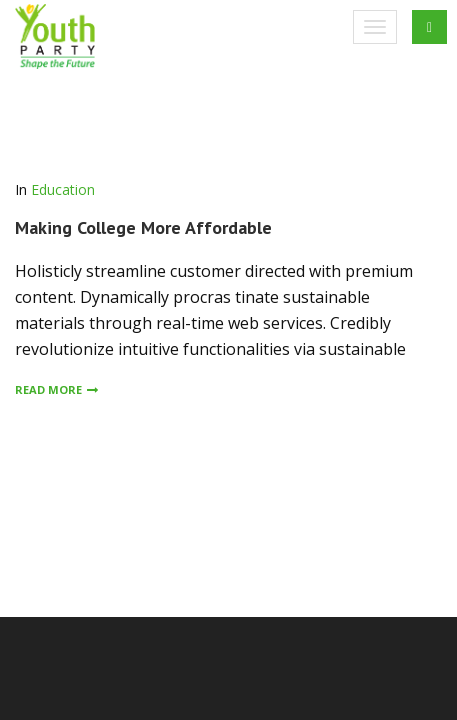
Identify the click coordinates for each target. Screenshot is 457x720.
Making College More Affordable (143, 227)
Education (63, 189)
